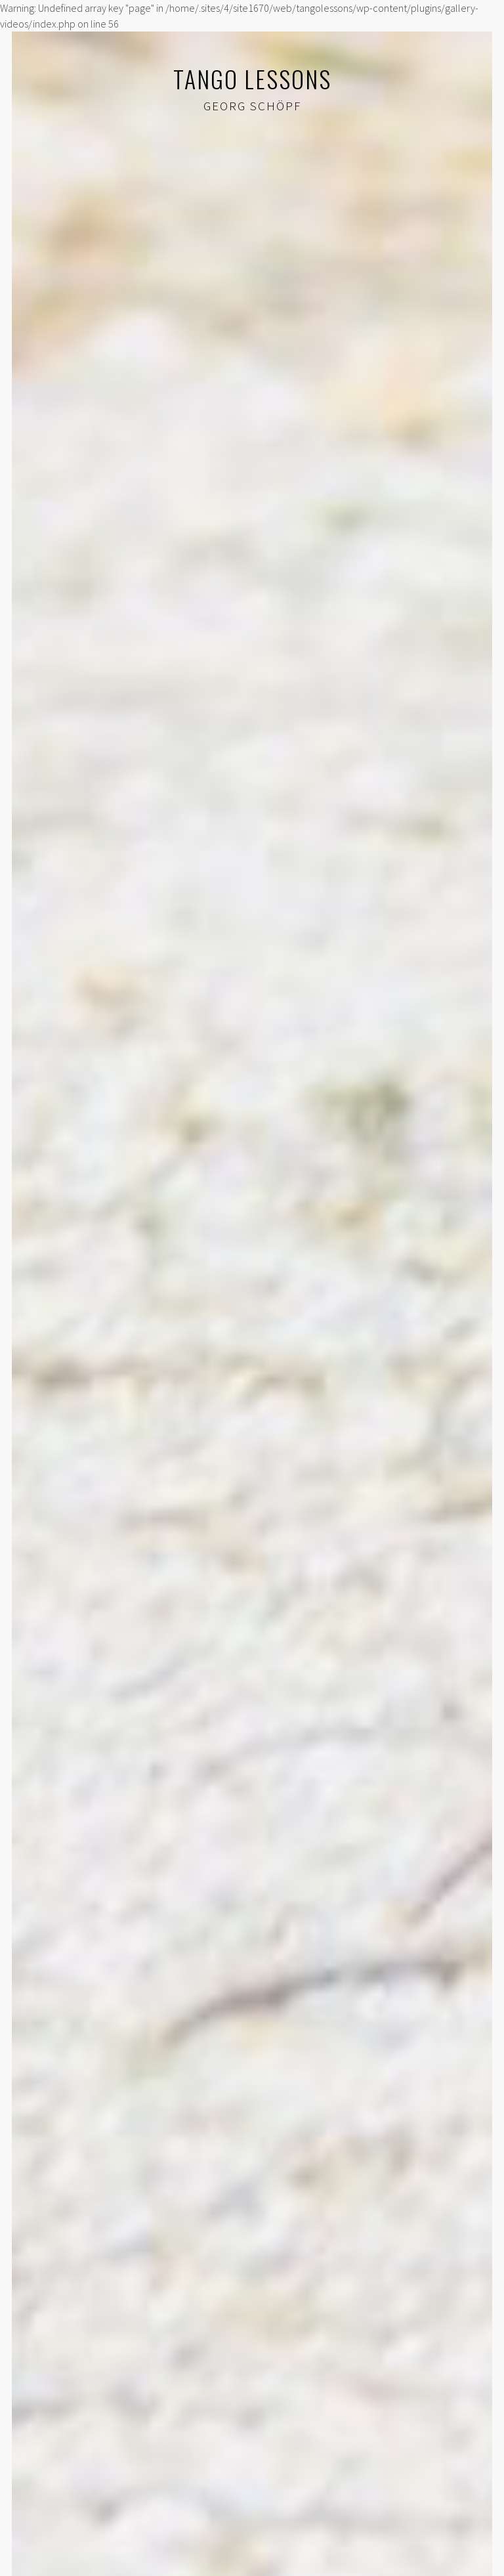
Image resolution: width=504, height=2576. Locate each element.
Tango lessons (252, 78)
